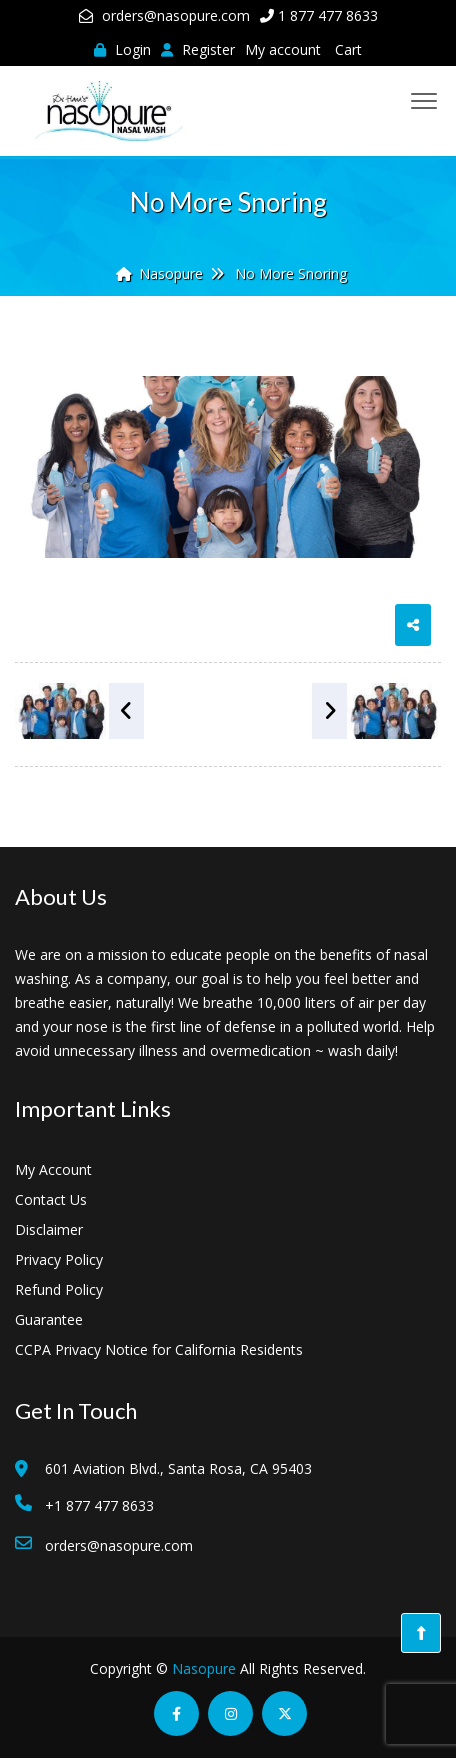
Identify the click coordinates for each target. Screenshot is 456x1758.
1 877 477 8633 (328, 15)
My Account (53, 1169)
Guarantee (49, 1319)
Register (198, 49)
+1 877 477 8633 (99, 1505)
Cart (348, 49)
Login (122, 49)
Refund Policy (59, 1289)
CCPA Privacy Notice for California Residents (159, 1349)
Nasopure (204, 1668)
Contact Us (51, 1199)
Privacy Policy (59, 1259)
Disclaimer (49, 1229)
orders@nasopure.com (176, 15)
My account (283, 49)
